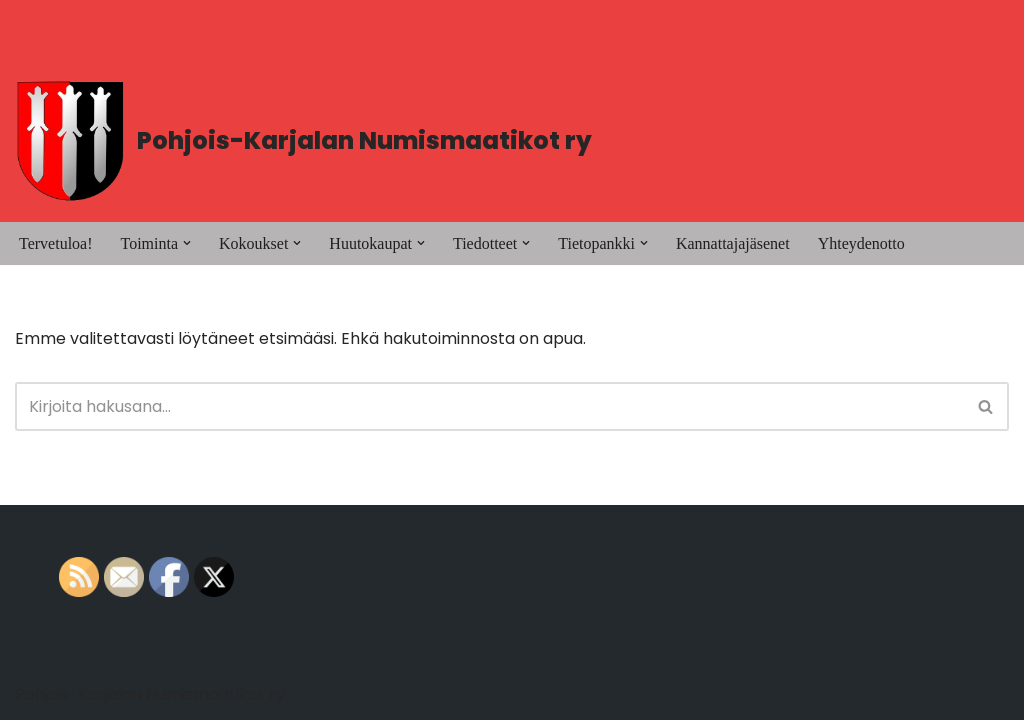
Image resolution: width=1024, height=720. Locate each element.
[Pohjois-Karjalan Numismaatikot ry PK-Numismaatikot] (303, 141)
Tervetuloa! (56, 243)
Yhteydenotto (861, 243)
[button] (187, 243)
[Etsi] (489, 406)
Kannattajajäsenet (733, 243)
